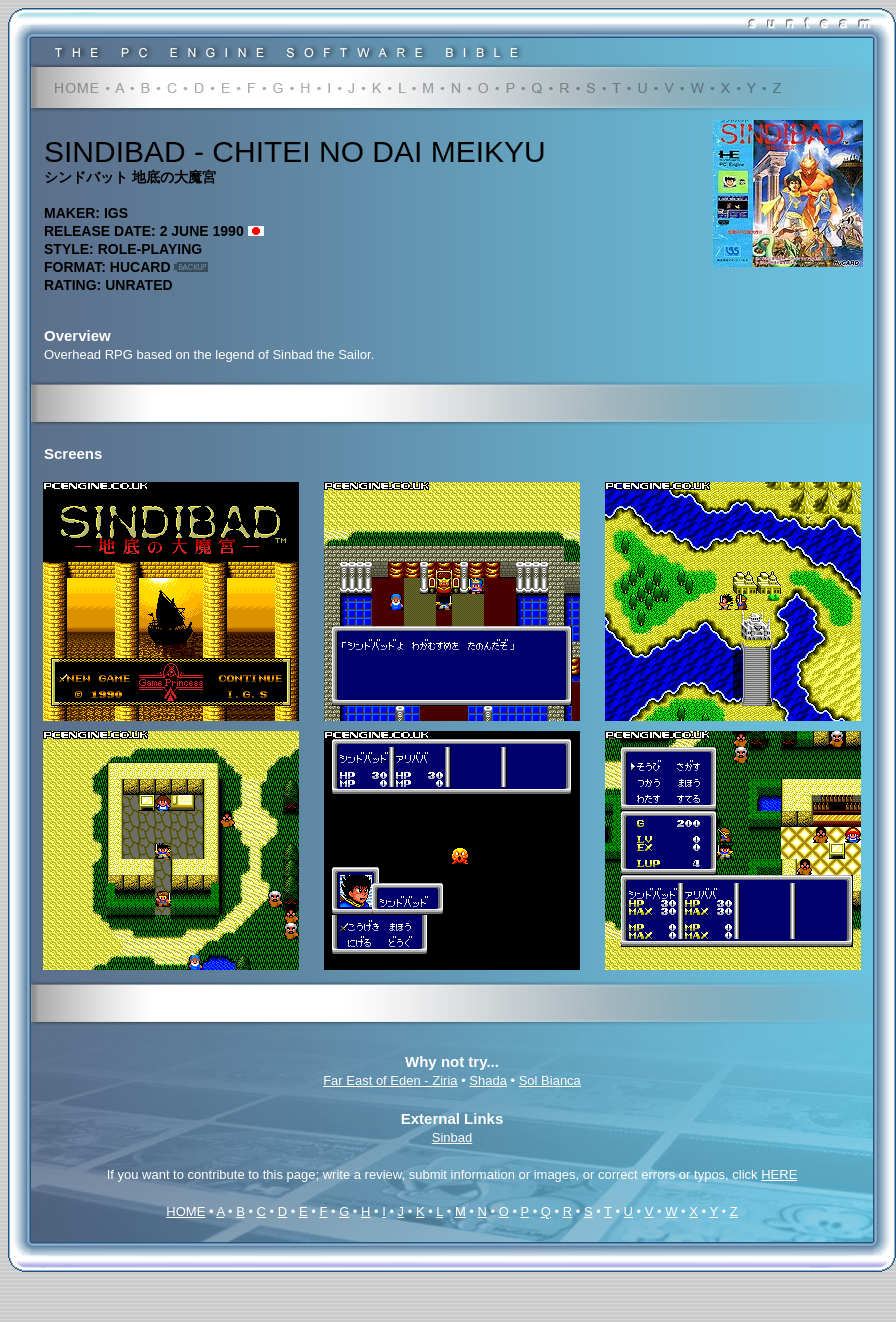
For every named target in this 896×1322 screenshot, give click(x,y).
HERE (779, 1174)
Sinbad (452, 1137)
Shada (488, 1080)
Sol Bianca (550, 1080)
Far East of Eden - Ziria (390, 1080)
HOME (185, 1211)
